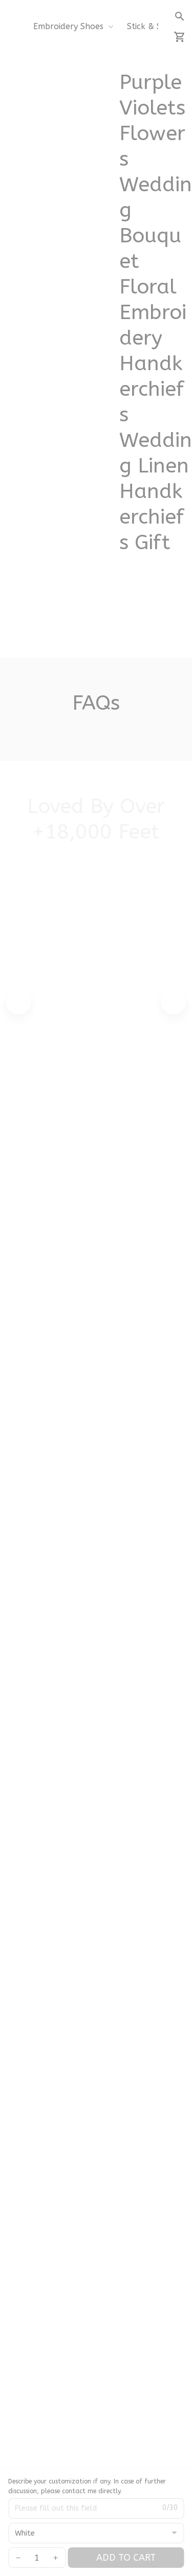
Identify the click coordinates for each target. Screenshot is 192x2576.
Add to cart (126, 2557)
